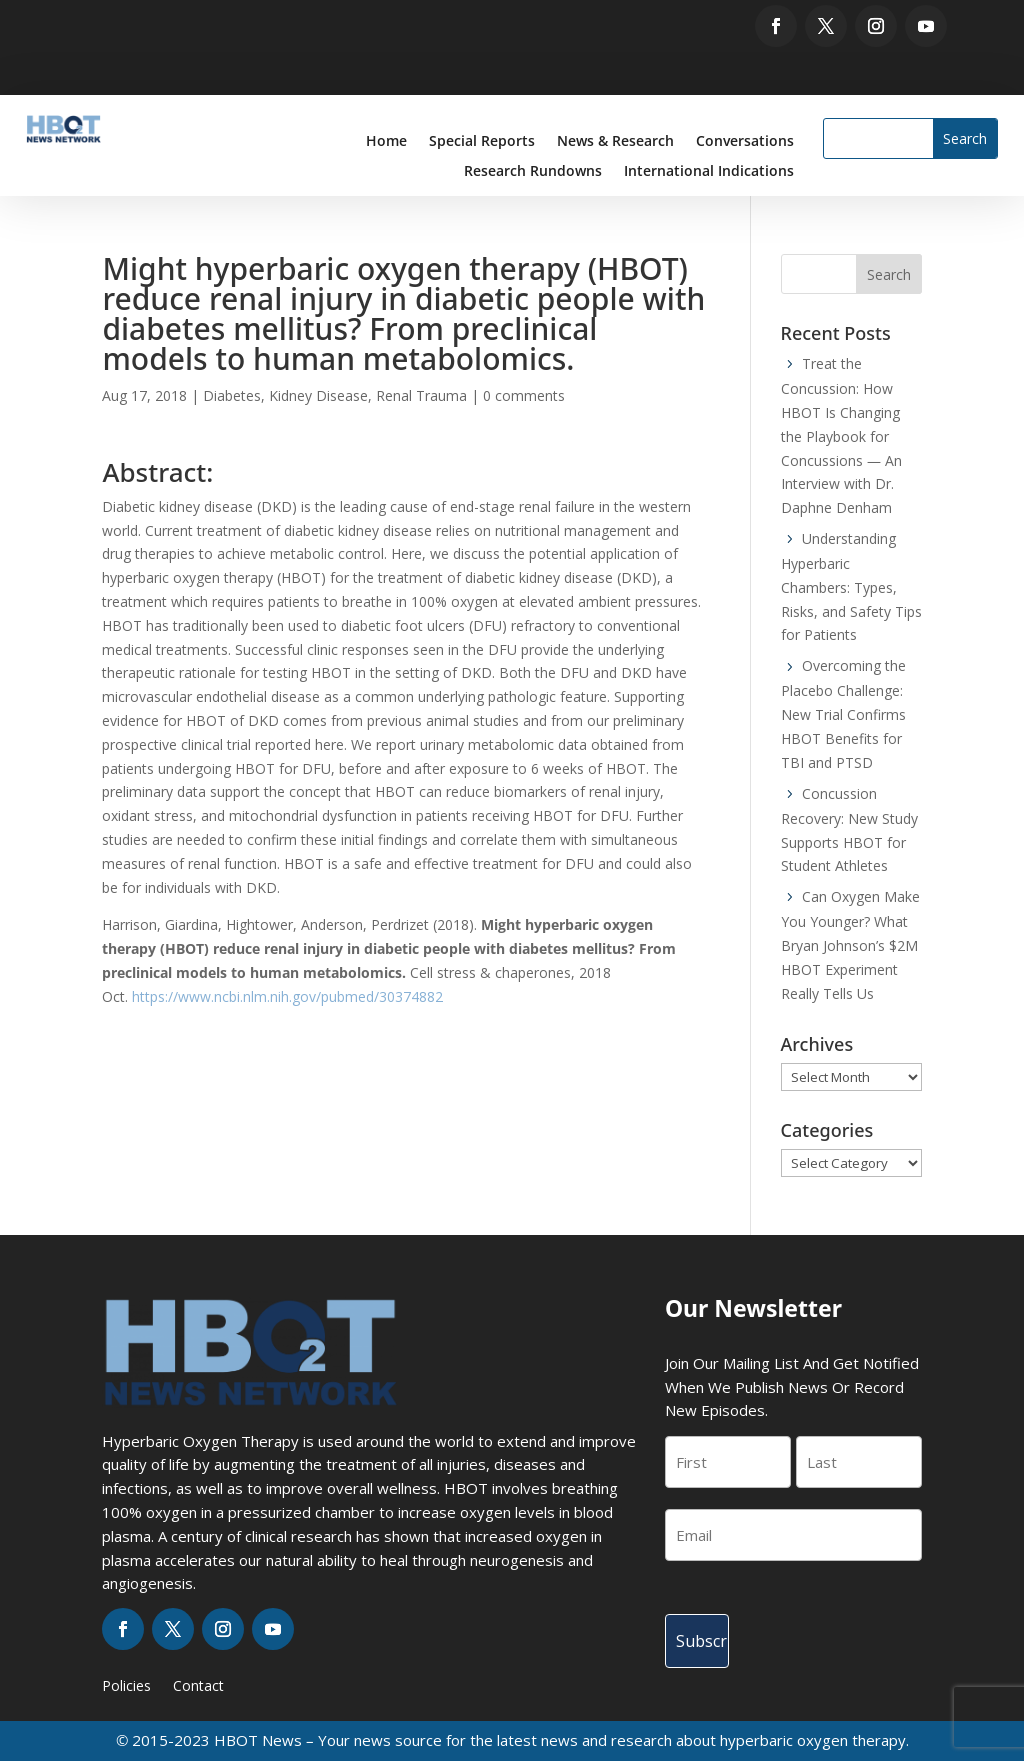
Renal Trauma (421, 395)
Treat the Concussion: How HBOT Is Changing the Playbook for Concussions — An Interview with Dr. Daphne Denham (841, 435)
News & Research (615, 142)
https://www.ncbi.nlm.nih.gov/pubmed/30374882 (287, 996)
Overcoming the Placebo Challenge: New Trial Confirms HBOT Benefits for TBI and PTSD (843, 714)
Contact (198, 1687)
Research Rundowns (533, 172)
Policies (126, 1687)
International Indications (709, 172)
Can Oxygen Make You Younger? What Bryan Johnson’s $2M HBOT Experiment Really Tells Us (850, 945)
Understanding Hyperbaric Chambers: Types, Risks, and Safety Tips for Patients (851, 587)
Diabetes (232, 395)
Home (386, 142)
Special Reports (482, 142)
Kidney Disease (318, 395)
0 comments (524, 395)
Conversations (745, 142)
